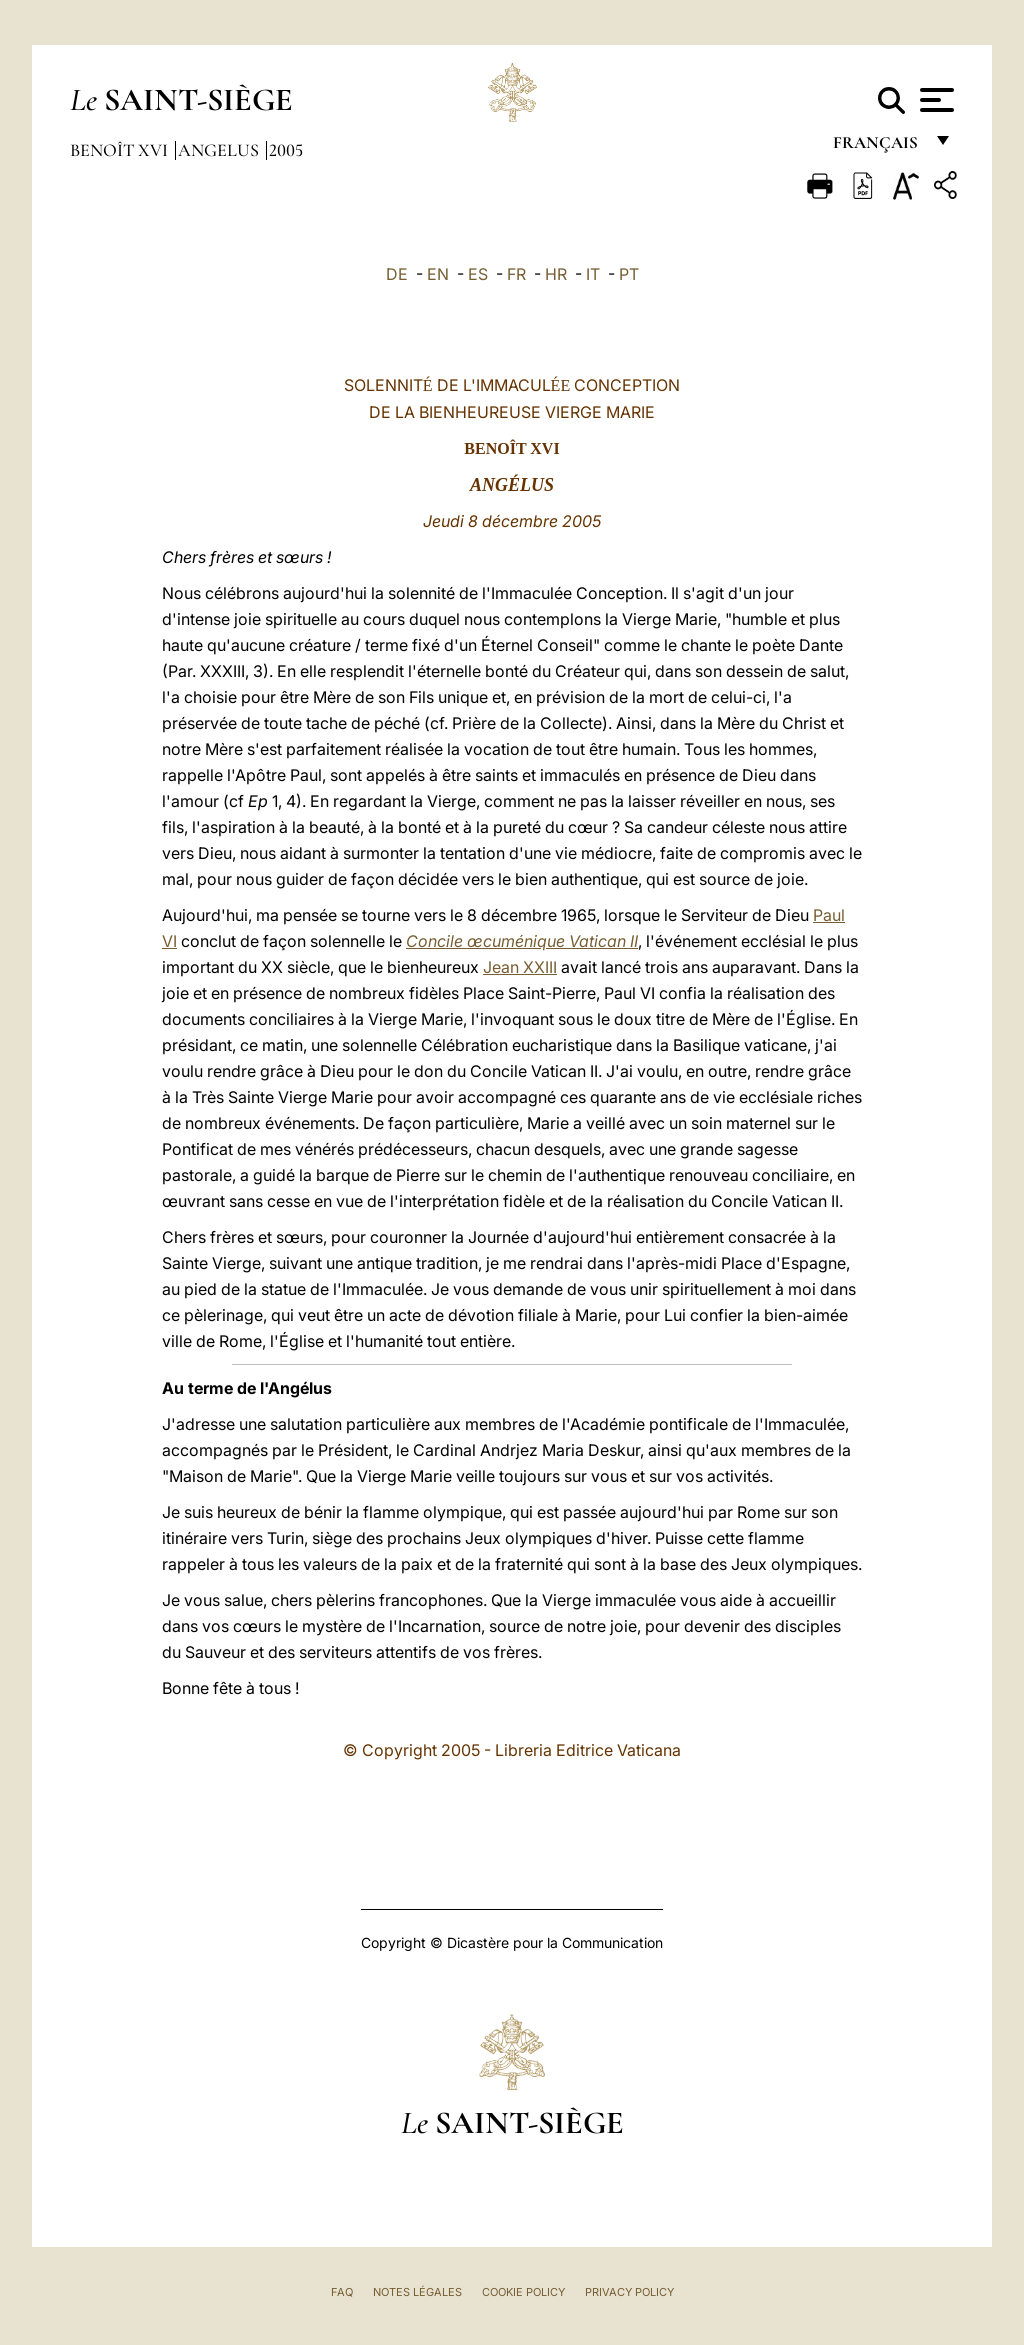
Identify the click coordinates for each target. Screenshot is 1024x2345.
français (877, 147)
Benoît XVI (121, 150)
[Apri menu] (934, 100)
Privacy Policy (629, 2292)
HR (556, 274)
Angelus (220, 150)
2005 (286, 150)
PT (629, 274)
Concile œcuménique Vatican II (522, 941)
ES (478, 274)
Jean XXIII (520, 967)
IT (593, 274)
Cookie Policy (523, 2292)
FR (516, 274)
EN (438, 274)
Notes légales (417, 2292)
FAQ (342, 2292)
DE (397, 274)
